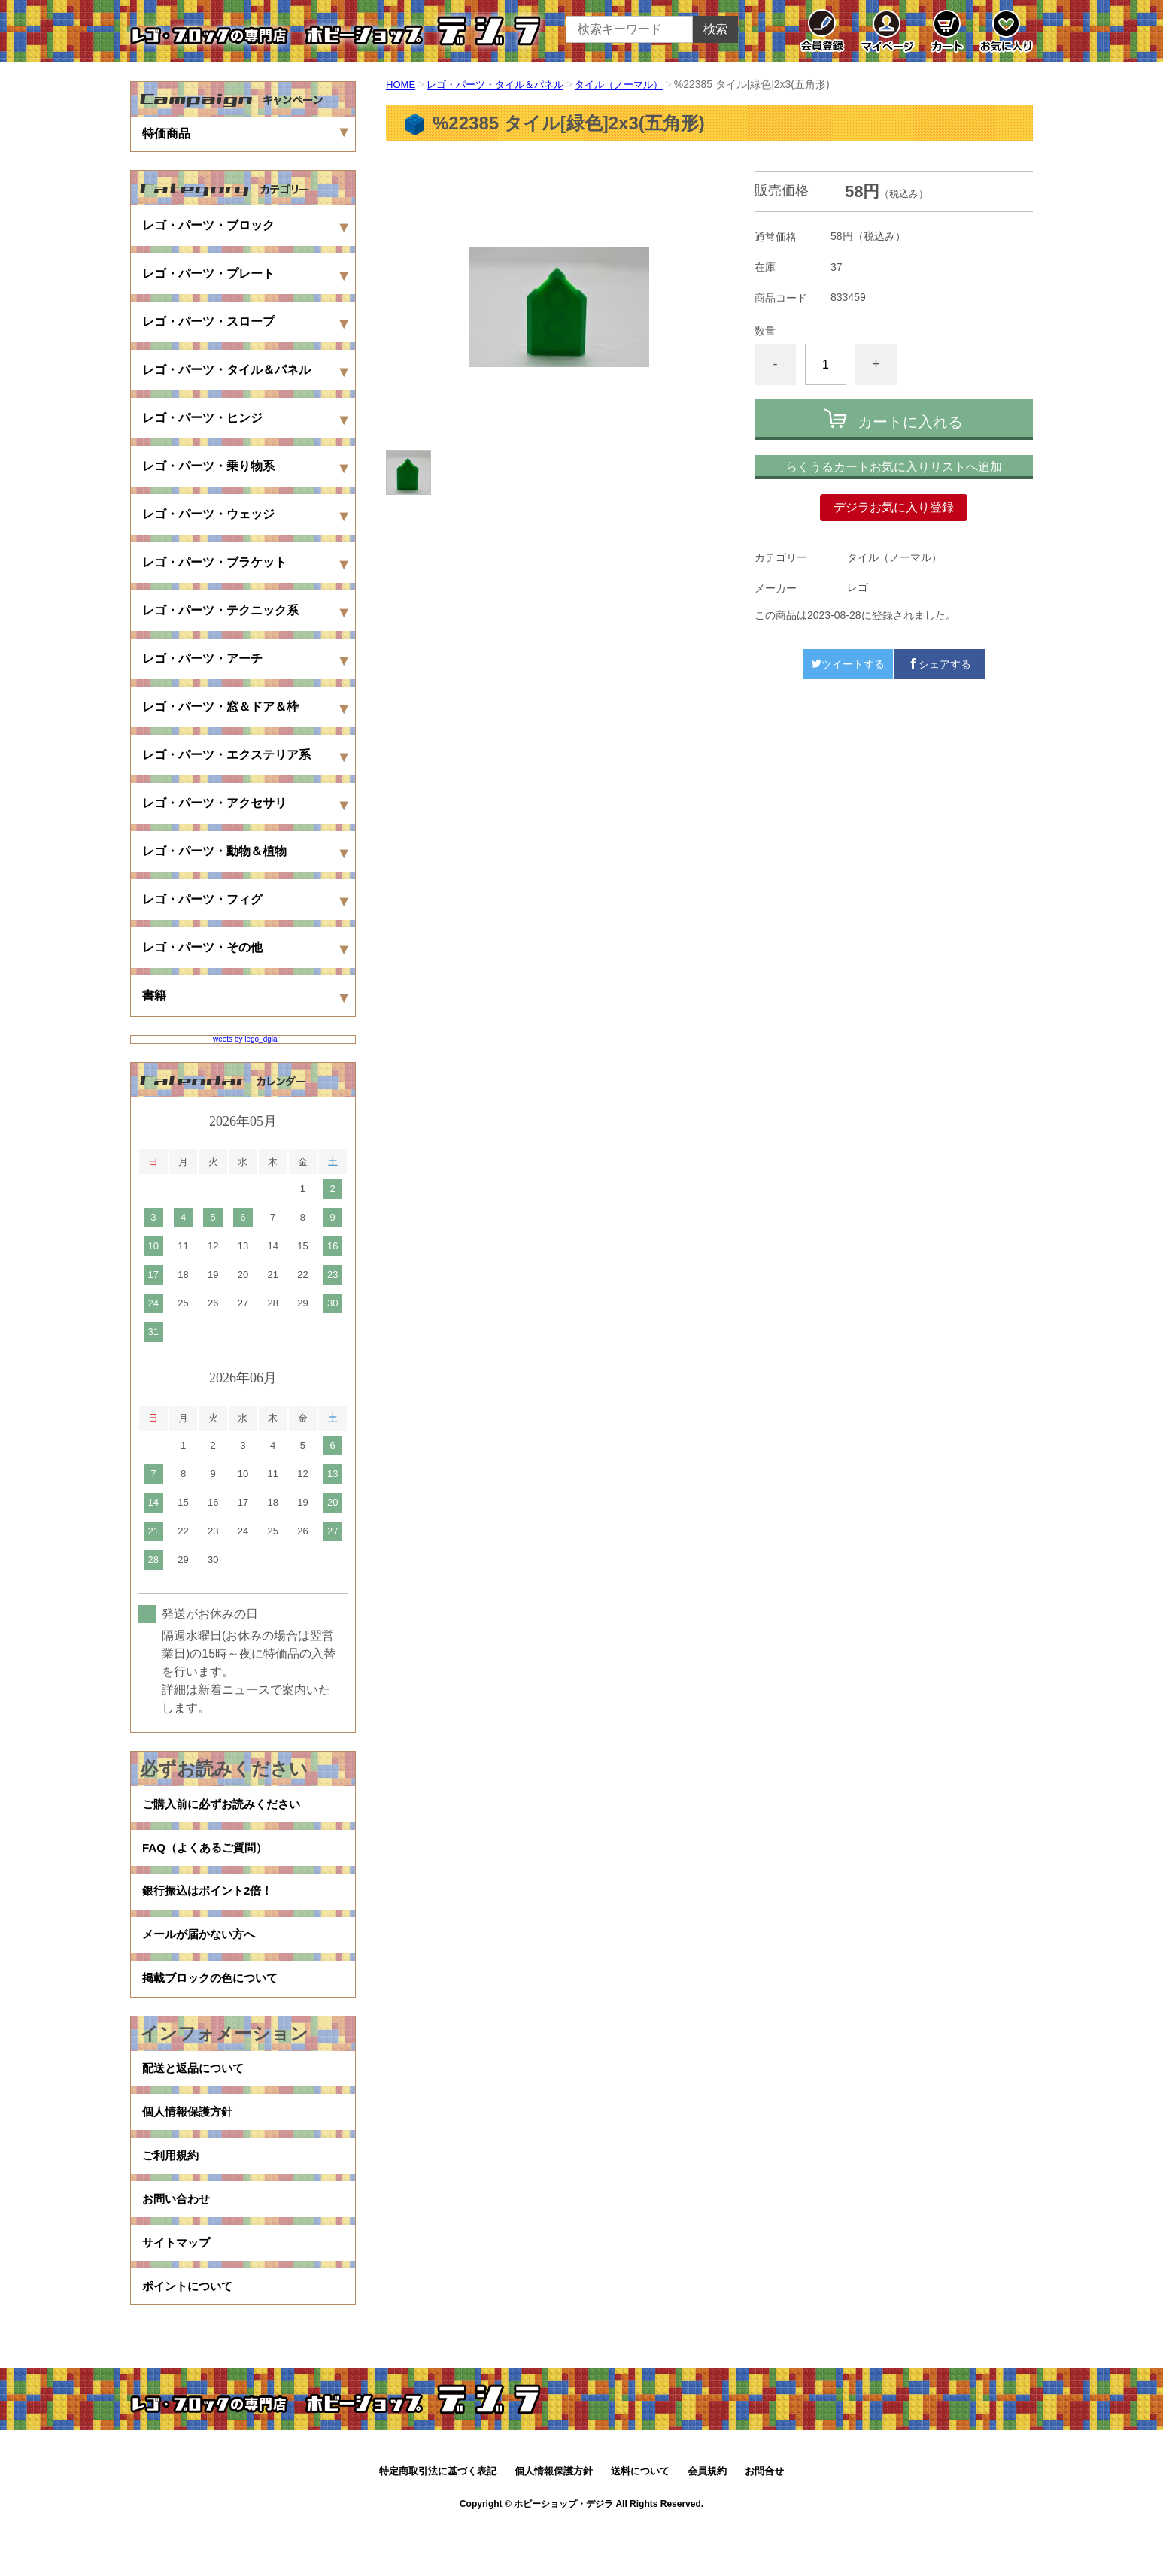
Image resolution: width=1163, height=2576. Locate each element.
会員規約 (707, 2521)
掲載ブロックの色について (214, 1998)
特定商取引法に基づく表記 (437, 2521)
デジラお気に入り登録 (894, 507)
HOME (402, 84)
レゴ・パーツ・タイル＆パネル (502, 84)
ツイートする (848, 664)
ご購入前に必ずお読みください (226, 1806)
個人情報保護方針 (190, 2141)
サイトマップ (178, 2286)
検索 (715, 29)
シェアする (939, 664)
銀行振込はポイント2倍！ (211, 1902)
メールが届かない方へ (202, 1950)
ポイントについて (190, 2334)
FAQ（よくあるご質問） (208, 1854)
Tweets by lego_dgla (242, 1039)
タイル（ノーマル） (635, 84)
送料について (640, 2521)
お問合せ (764, 2521)
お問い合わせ (178, 2238)
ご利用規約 (172, 2189)
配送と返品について (196, 2093)
